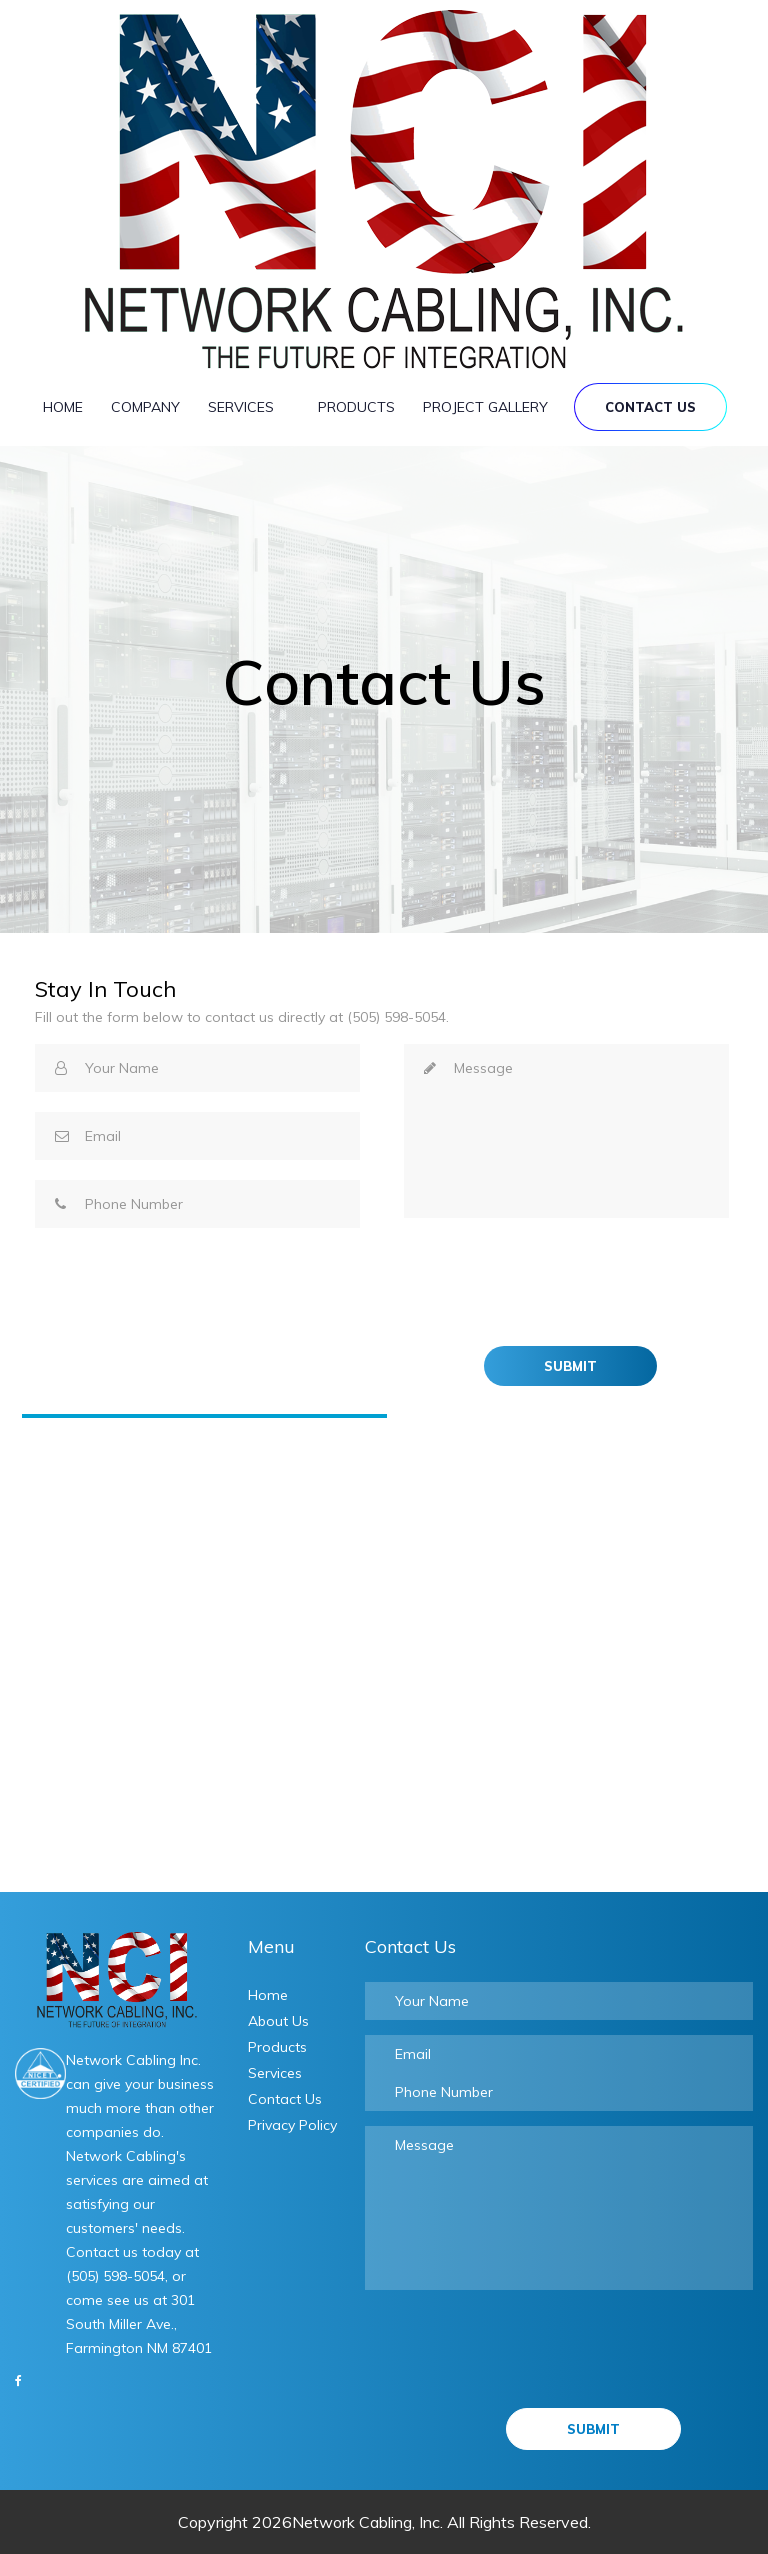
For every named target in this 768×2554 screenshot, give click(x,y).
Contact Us (650, 407)
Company (145, 407)
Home (63, 407)
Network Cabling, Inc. (367, 2522)
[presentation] (556, 1277)
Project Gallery (485, 407)
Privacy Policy (292, 2125)
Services (249, 403)
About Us (278, 2021)
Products (356, 407)
